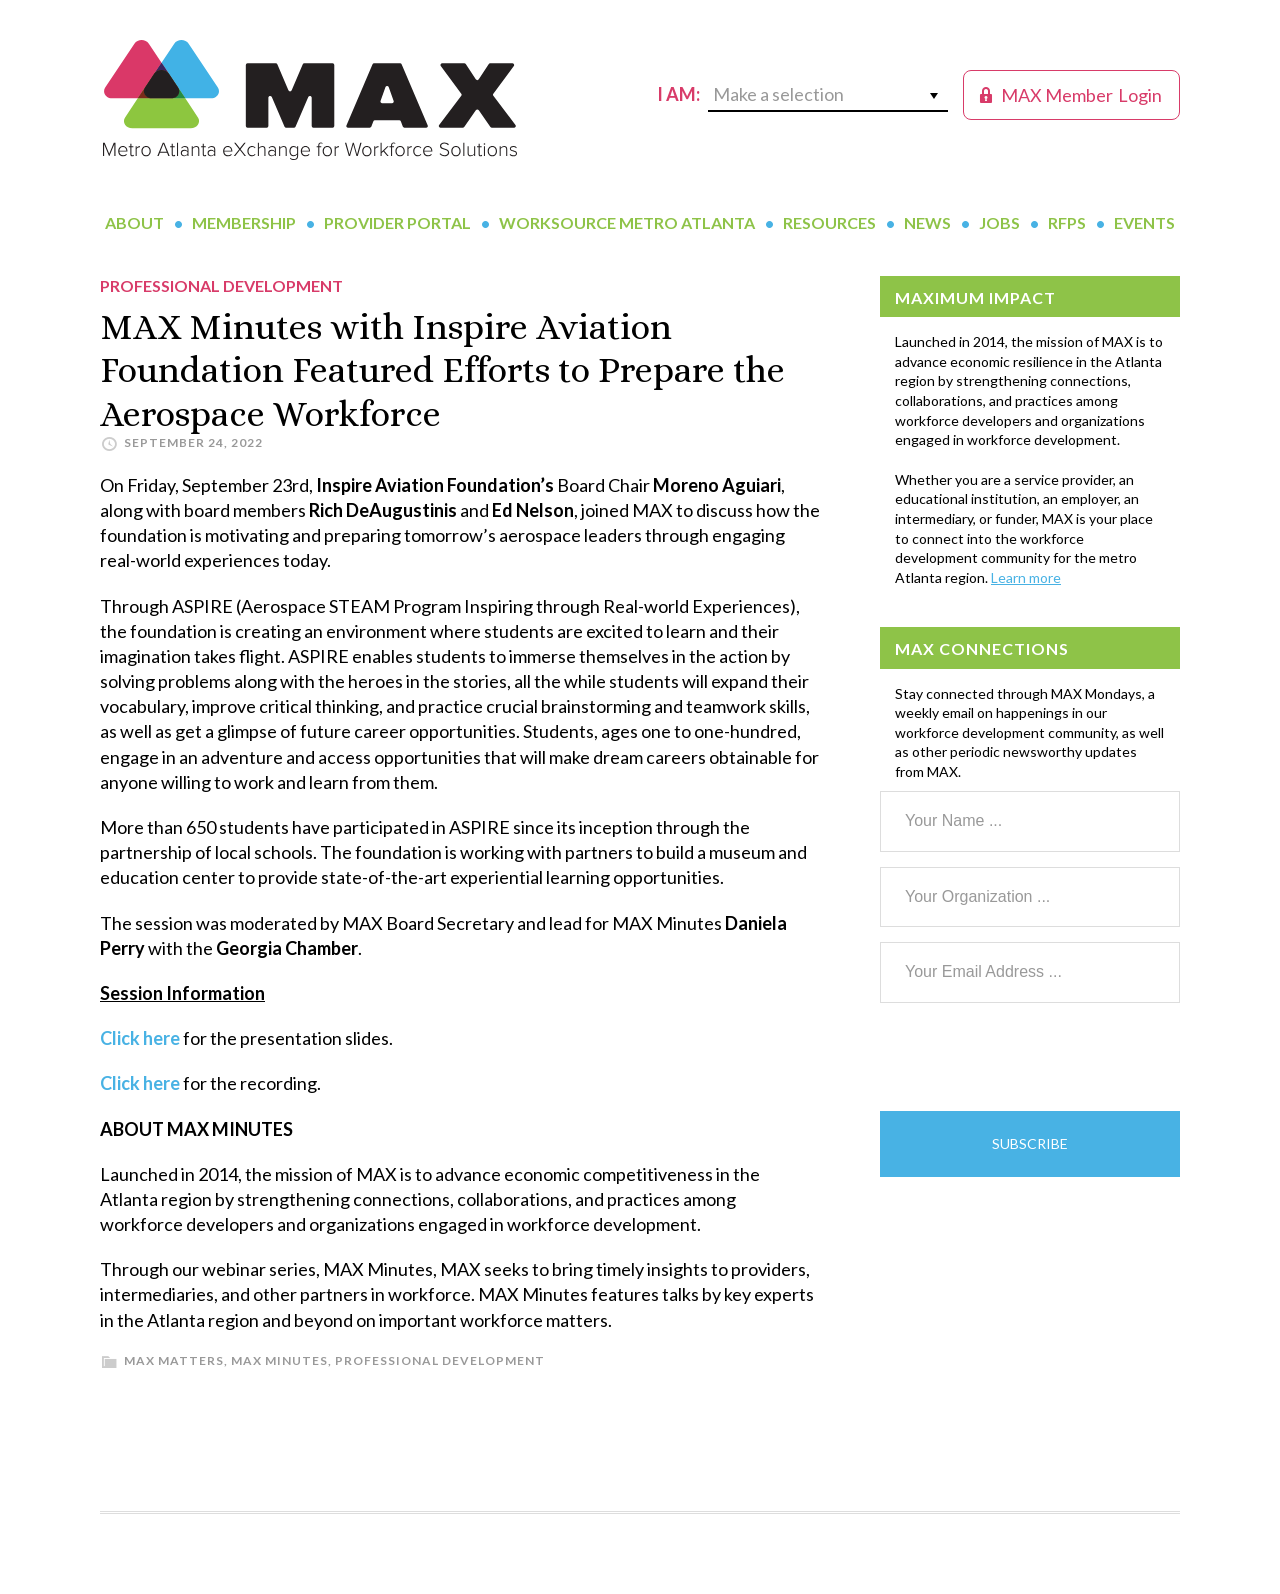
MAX (310, 100)
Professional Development (440, 1360)
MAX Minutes (279, 1360)
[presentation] (1032, 1057)
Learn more (1026, 577)
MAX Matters (174, 1360)
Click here (140, 1038)
